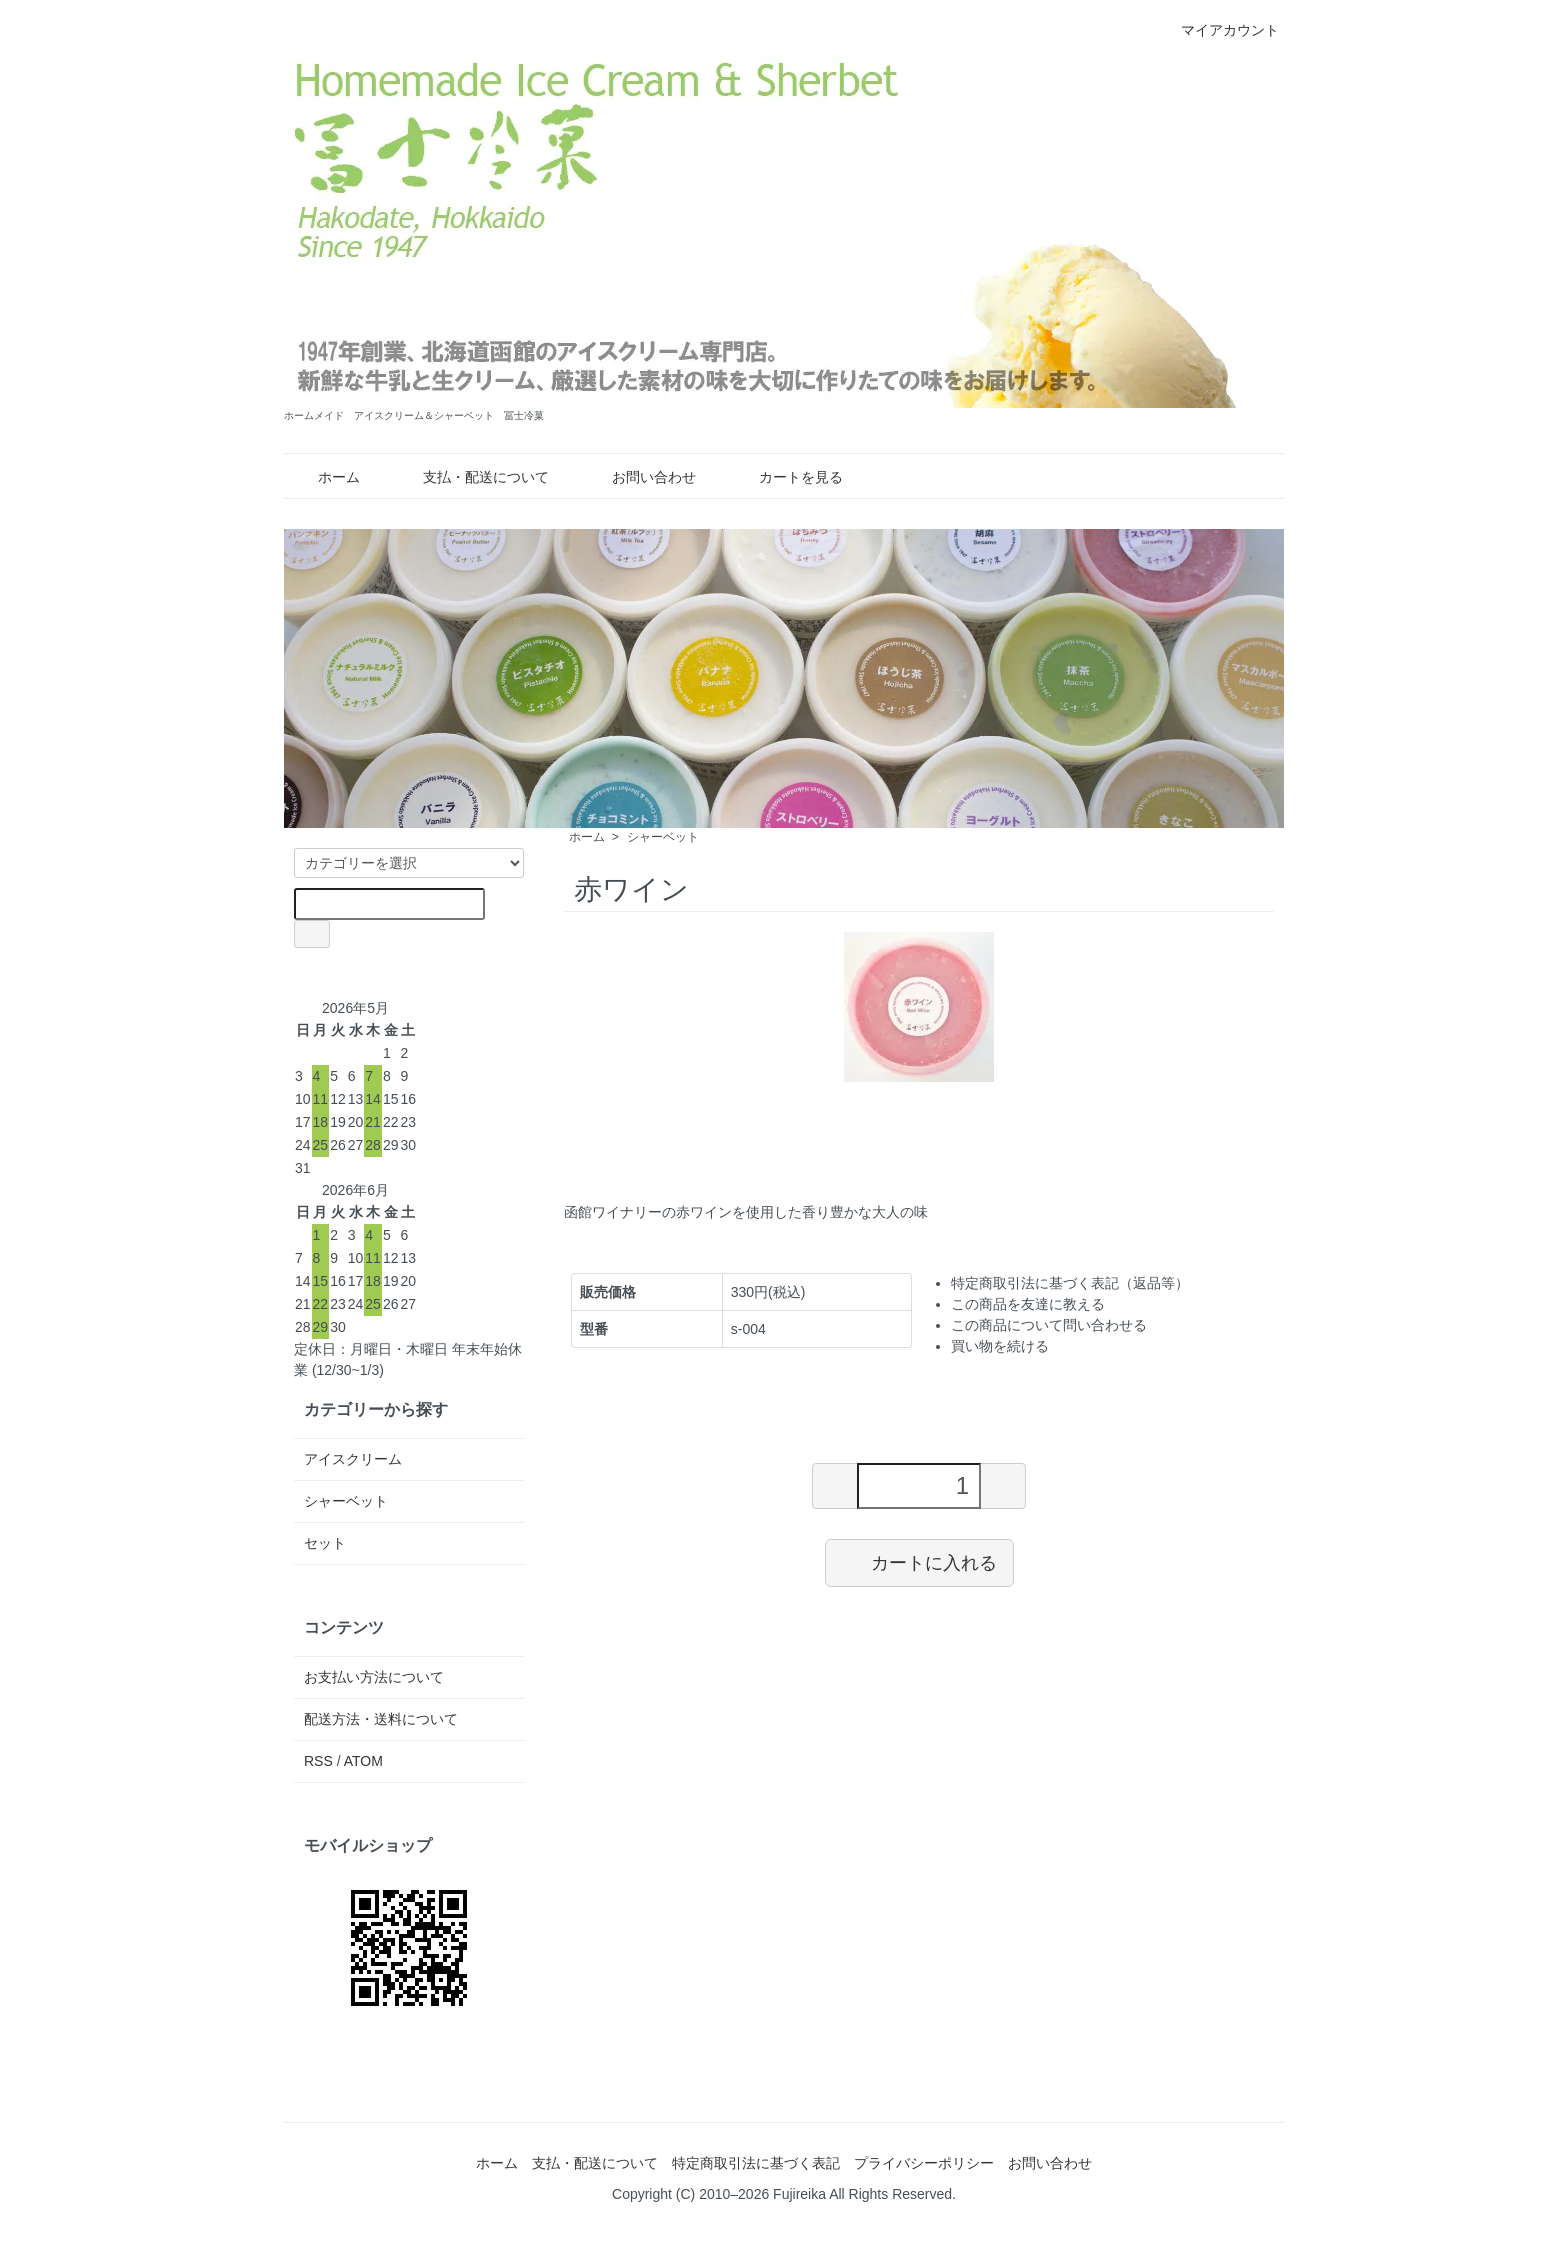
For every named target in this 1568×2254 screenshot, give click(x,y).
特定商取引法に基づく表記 (756, 2163)
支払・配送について (471, 477)
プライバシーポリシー (924, 2163)
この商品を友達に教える (1028, 1304)
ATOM (363, 1761)
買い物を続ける (1000, 1346)
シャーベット (663, 837)
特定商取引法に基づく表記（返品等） (1070, 1283)
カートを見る (786, 477)
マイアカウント (1219, 30)
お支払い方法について (374, 1677)
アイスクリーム (353, 1459)
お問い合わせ (639, 477)
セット (325, 1543)
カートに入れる (919, 1562)
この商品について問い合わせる (1049, 1325)
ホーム (324, 477)
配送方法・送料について (381, 1719)
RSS (318, 1761)
